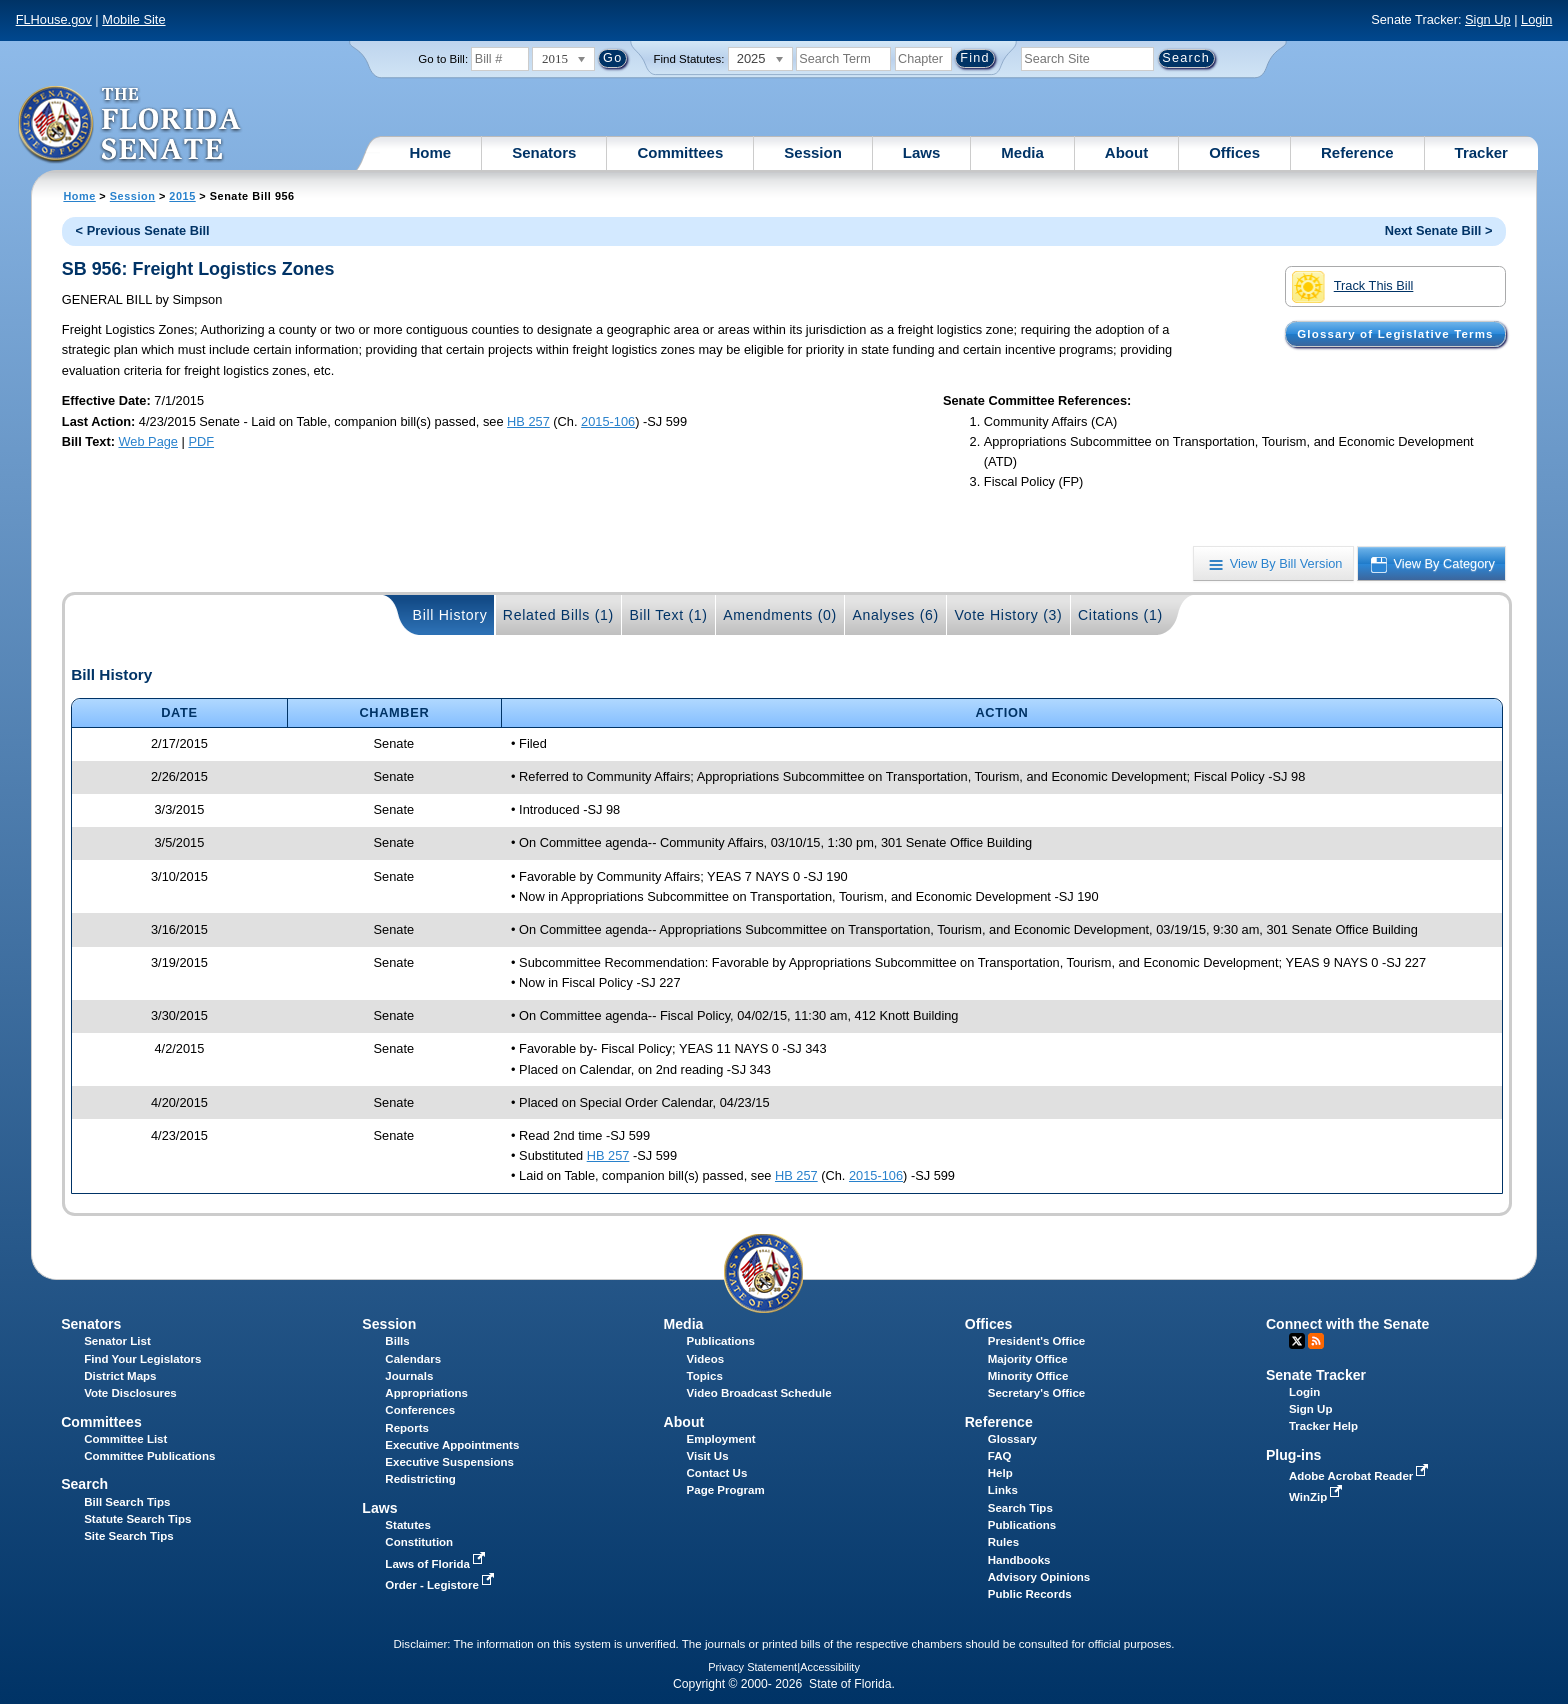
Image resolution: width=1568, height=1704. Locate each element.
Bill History (450, 615)
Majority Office (1028, 1359)
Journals (409, 1376)
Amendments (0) (780, 615)
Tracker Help (1323, 1426)
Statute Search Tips (137, 1519)
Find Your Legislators (142, 1359)
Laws (922, 152)
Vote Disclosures (130, 1393)
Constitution (419, 1542)
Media (1022, 152)
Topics (705, 1376)
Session (813, 152)
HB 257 (528, 421)
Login (1536, 19)
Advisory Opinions (1039, 1577)
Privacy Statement (752, 1667)
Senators (544, 152)
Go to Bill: (443, 59)
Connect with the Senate (1347, 1324)
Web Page (148, 441)
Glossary (1012, 1439)
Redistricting (420, 1479)
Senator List (117, 1341)
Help (1000, 1473)
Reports (407, 1428)
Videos (706, 1359)
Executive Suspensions (449, 1462)
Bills (397, 1341)
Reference (1357, 152)
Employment (721, 1439)
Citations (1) (1120, 615)
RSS (1316, 1341)
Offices (1234, 152)
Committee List (125, 1439)
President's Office (1036, 1341)
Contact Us (717, 1473)
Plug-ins (1294, 1455)
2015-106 (608, 421)
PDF (201, 441)
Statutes (407, 1525)
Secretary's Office (1036, 1393)
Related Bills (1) (558, 615)
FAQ (1000, 1456)
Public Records (1030, 1594)
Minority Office (1028, 1376)
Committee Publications (149, 1456)
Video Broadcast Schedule (759, 1393)
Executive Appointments (452, 1445)
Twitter (1297, 1341)
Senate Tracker (1316, 1375)
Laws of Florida (437, 1564)
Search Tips (1020, 1508)
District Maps (120, 1376)
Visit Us (708, 1456)
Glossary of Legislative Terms (1395, 334)
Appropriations (426, 1393)
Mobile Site (133, 19)
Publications (721, 1341)
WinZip (1317, 1497)
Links (1003, 1490)
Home (431, 152)
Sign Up (1488, 19)
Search (84, 1484)
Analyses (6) (895, 615)
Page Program (726, 1490)
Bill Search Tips (127, 1502)
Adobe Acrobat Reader (1361, 1476)
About (1126, 152)
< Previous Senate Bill (143, 230)
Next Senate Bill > (1439, 230)
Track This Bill (1352, 287)
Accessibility (830, 1667)
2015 (182, 196)
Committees (680, 152)
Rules (1003, 1542)
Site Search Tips (128, 1536)
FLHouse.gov (54, 19)
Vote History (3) (1008, 615)
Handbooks (1019, 1560)
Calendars (413, 1359)
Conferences (420, 1410)
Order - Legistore (441, 1585)
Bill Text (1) (668, 615)
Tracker (1481, 152)
